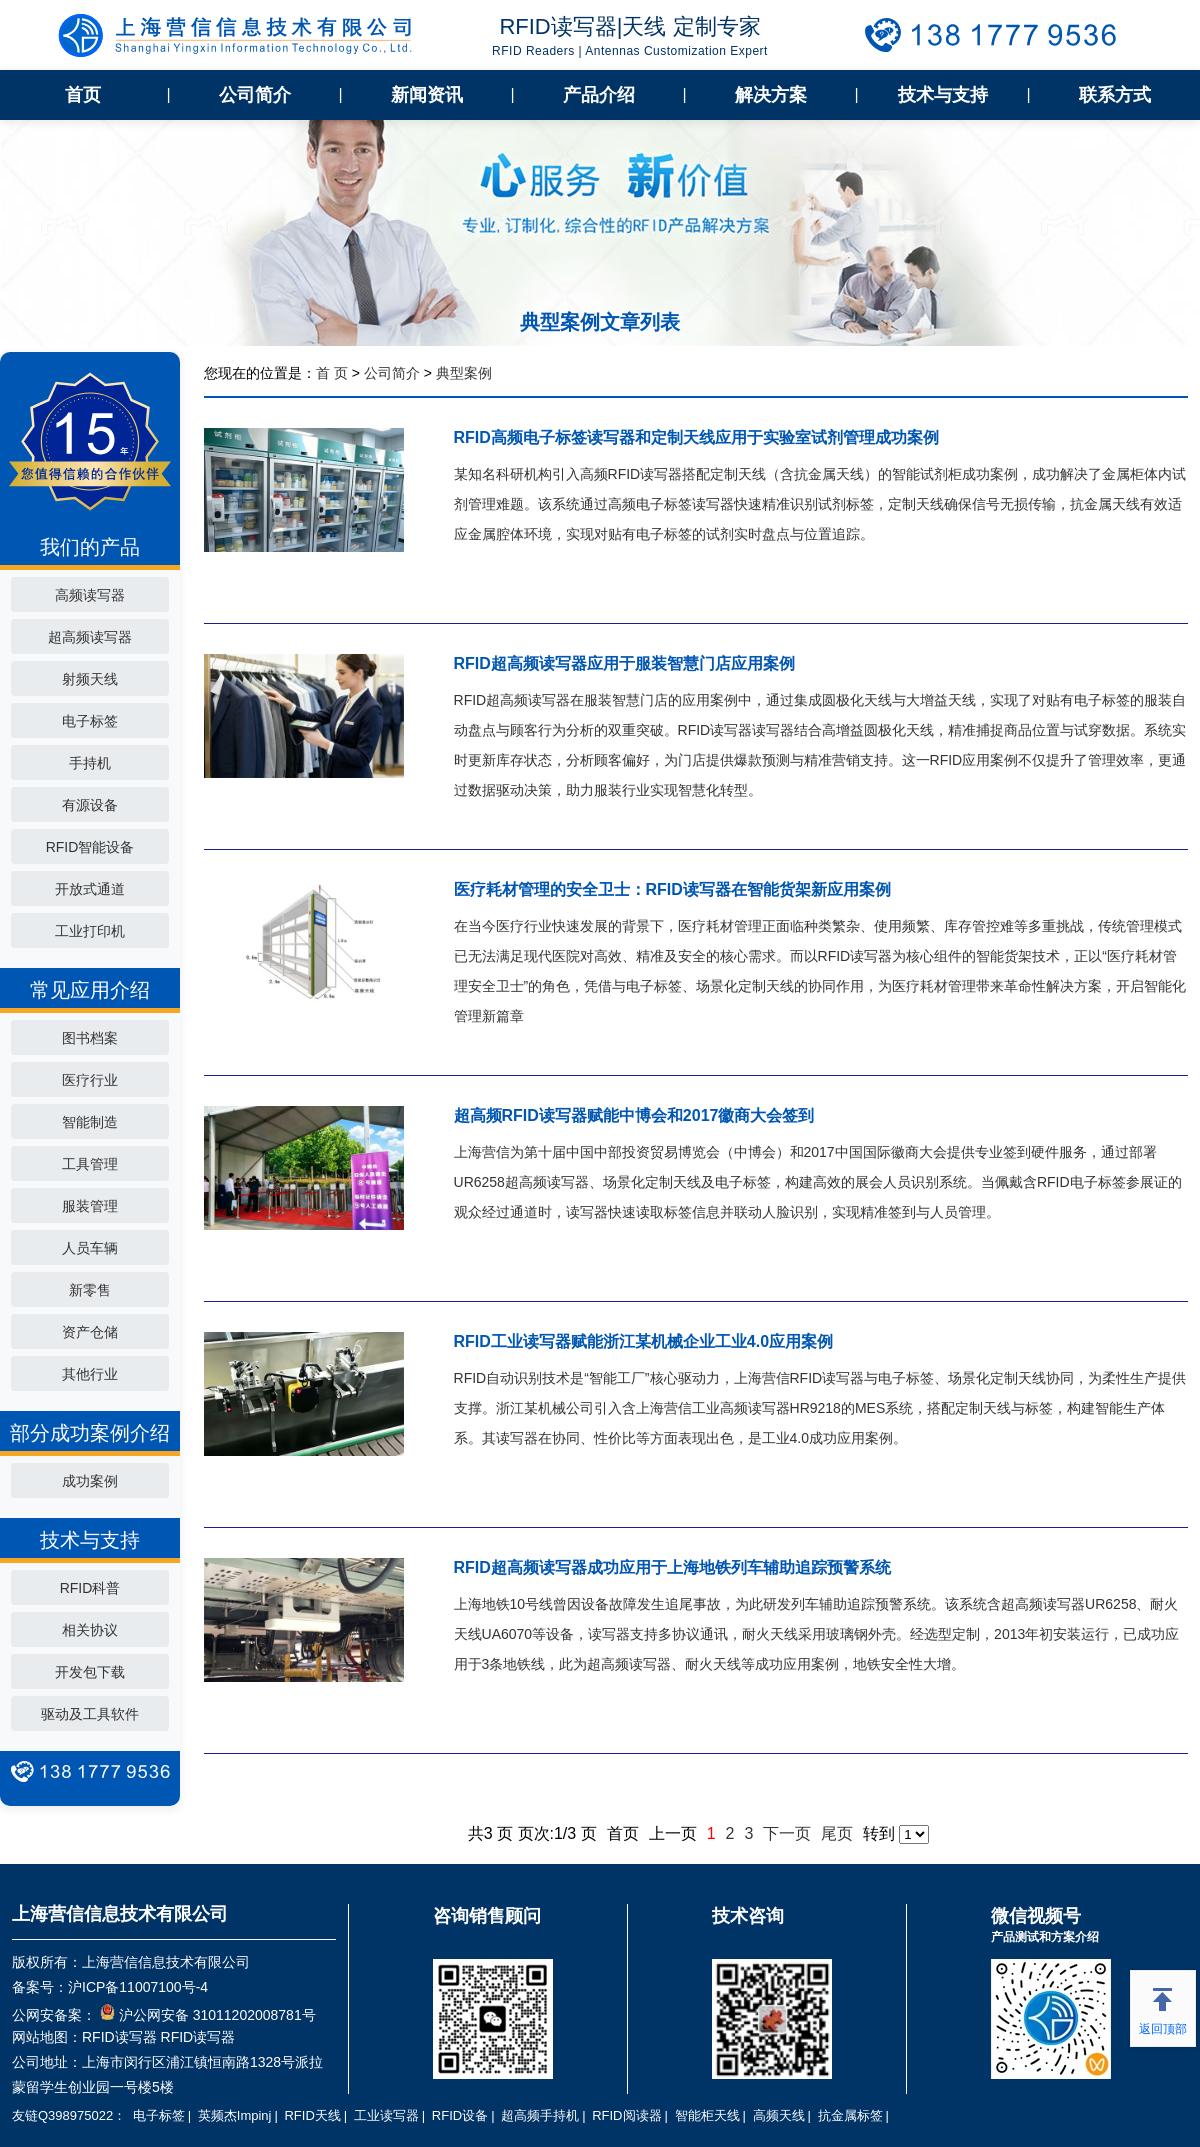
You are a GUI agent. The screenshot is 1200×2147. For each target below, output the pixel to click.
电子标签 (90, 721)
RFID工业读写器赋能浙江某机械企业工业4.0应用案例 (644, 1341)
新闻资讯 (427, 95)
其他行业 (90, 1374)
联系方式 (1115, 95)
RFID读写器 (119, 2037)
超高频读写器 (90, 637)
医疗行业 (90, 1080)
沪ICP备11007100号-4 (138, 1987)
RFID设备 (460, 2115)
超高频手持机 (540, 2115)
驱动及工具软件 (90, 1714)
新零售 (90, 1290)
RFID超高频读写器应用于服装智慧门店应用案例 (624, 663)
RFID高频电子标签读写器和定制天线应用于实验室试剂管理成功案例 (696, 437)
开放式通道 (90, 889)
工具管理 (90, 1164)
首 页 (332, 373)
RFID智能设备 (90, 847)
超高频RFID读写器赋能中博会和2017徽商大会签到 (634, 1115)
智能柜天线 (707, 2115)
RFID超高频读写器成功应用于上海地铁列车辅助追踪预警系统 (672, 1567)
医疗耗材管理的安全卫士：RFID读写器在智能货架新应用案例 (672, 889)
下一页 (787, 1833)
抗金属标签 (850, 2115)
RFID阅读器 (626, 2115)
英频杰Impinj (235, 2115)
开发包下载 (90, 1672)
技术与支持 (943, 95)
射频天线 (90, 679)
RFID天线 (312, 2115)
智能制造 (90, 1122)
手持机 (90, 763)
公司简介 (255, 95)
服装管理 (90, 1206)
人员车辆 (90, 1248)
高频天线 (779, 2115)
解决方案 (771, 95)
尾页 (837, 1833)
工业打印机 (90, 931)
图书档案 (90, 1038)
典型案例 (464, 373)
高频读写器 (90, 595)
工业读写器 (386, 2115)
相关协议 (90, 1630)
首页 (83, 95)
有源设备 (90, 805)
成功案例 (90, 1481)
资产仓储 (90, 1332)
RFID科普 (90, 1588)
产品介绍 (599, 95)
